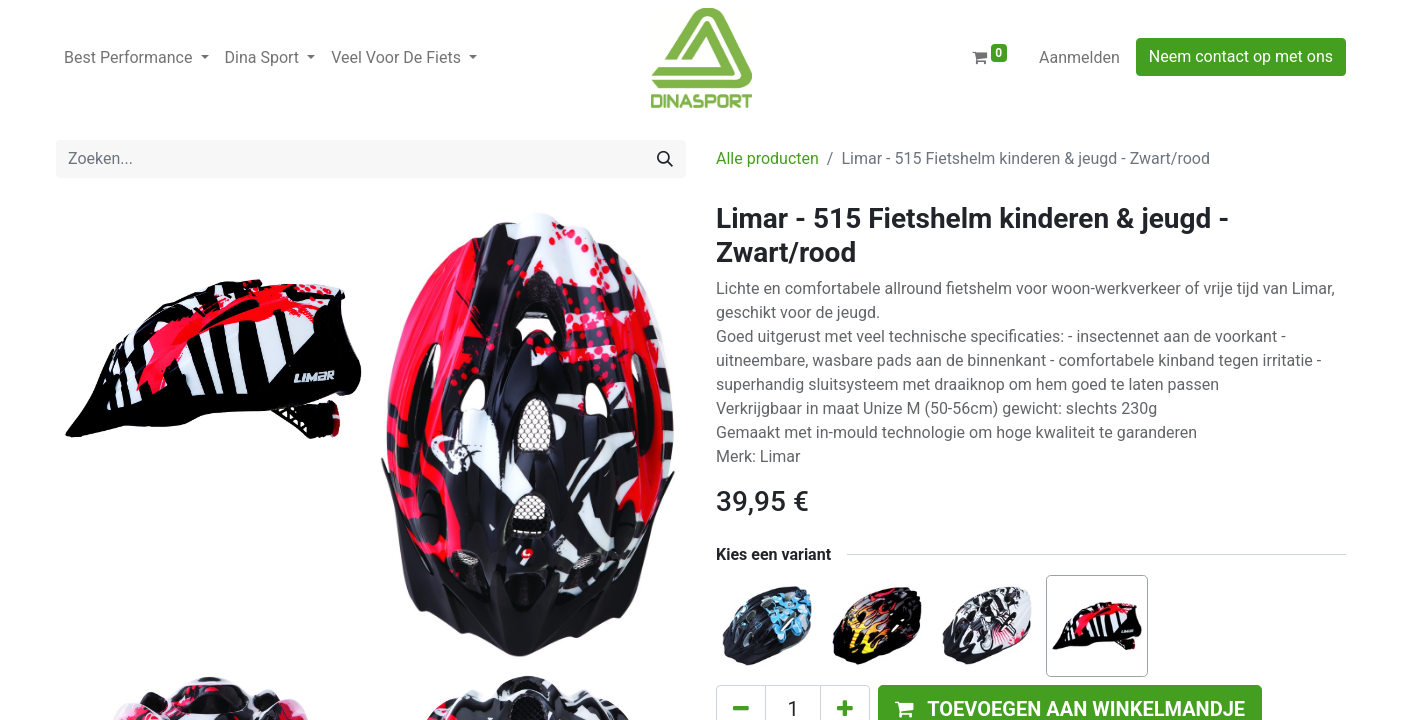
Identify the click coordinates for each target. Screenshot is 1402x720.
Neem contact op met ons (1241, 56)
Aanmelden (1079, 57)
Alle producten (767, 158)
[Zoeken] (665, 159)
